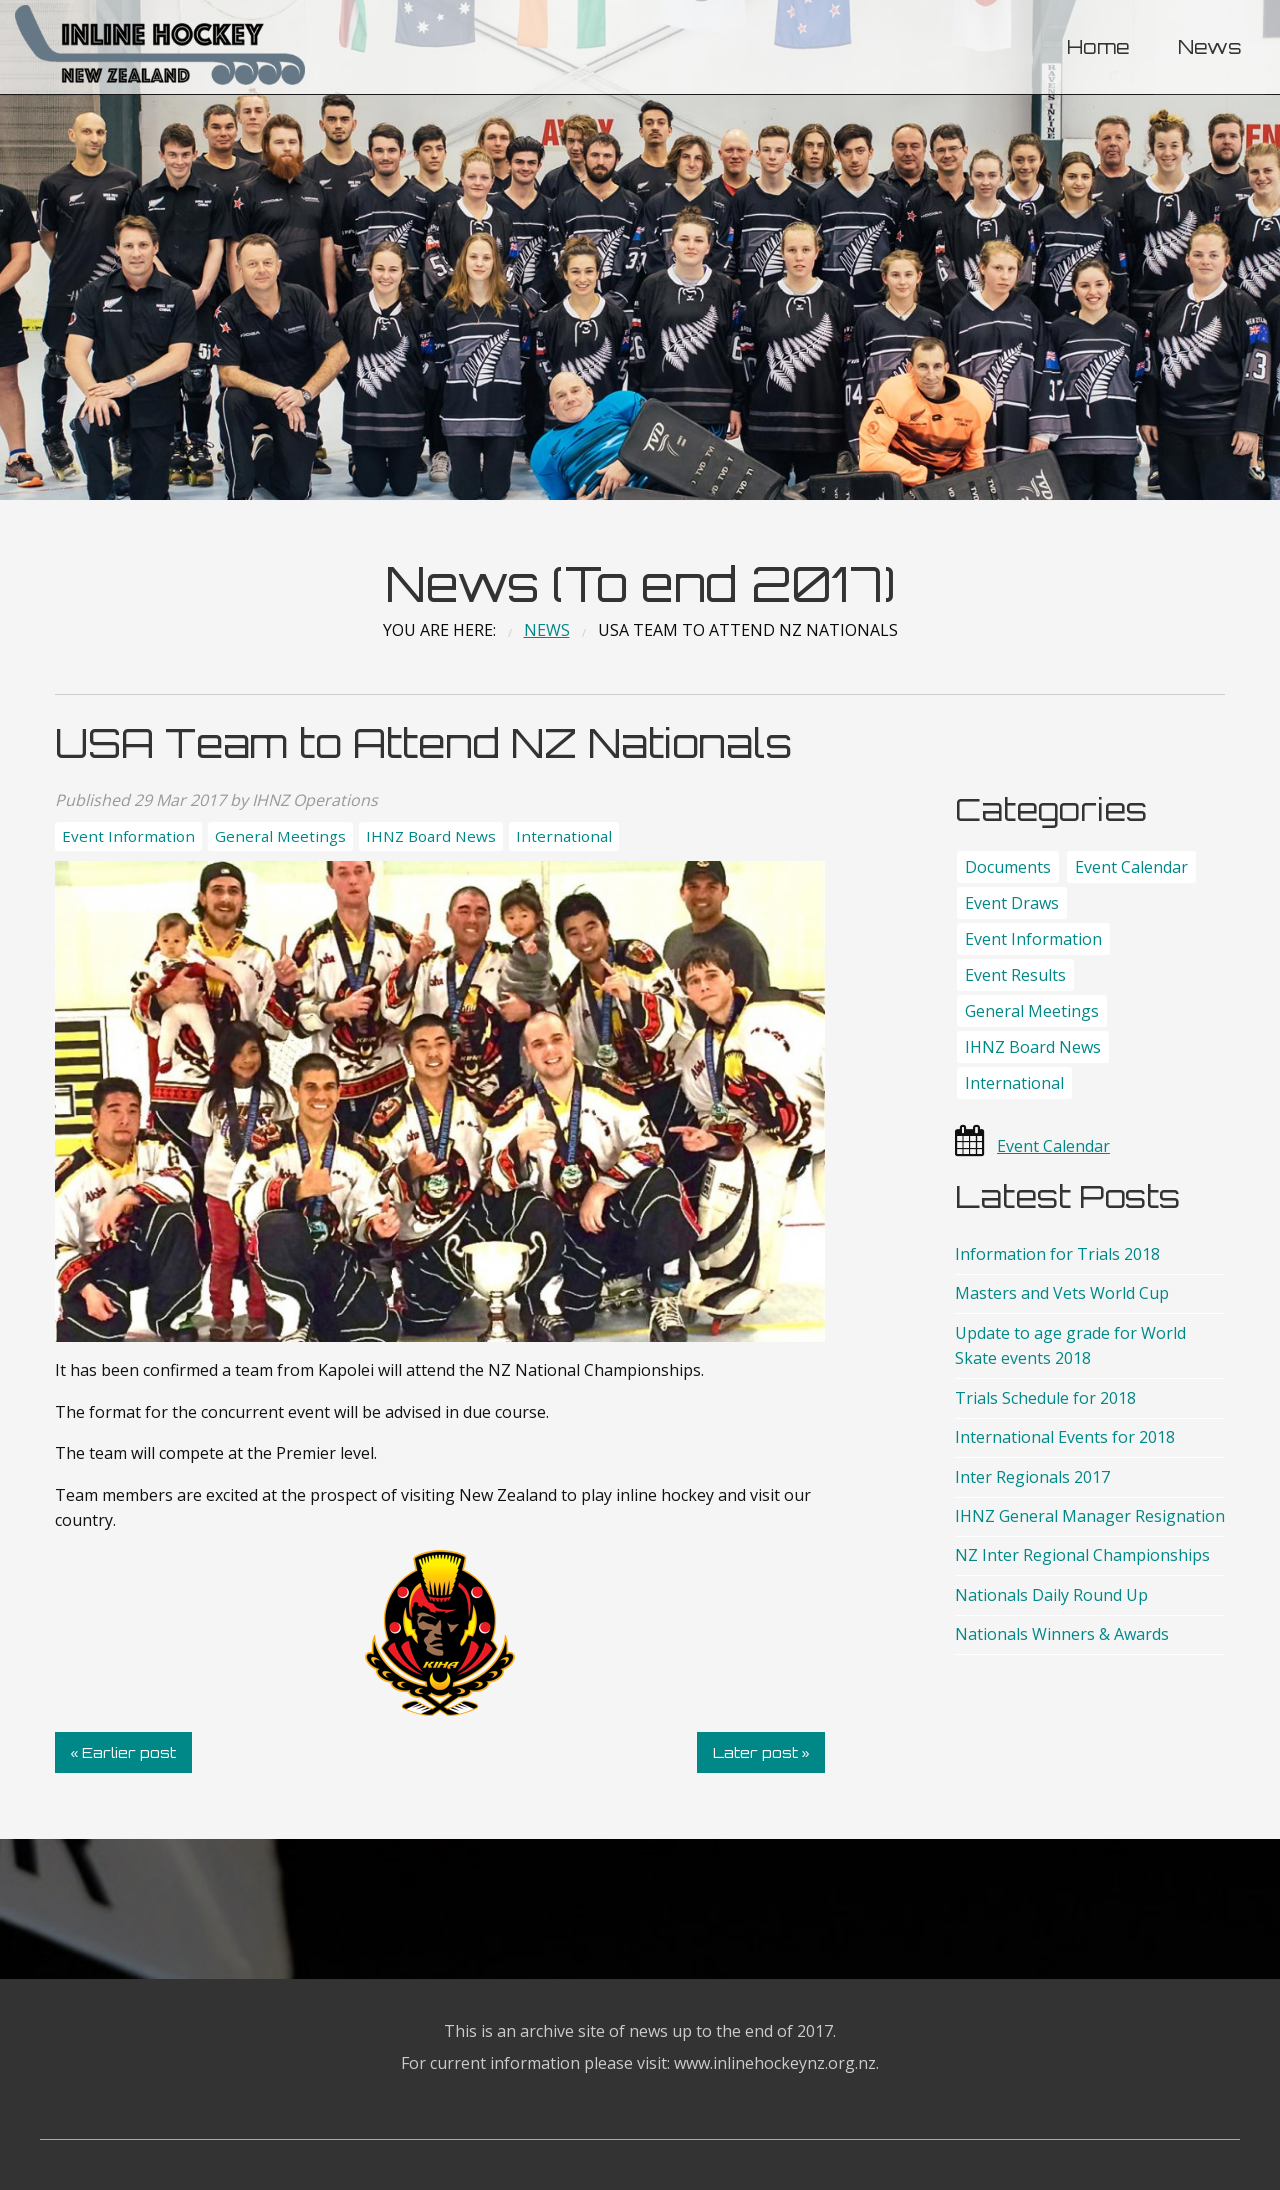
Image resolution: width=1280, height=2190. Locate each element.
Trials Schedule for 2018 (1045, 1398)
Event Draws (1012, 903)
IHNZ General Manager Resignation (1090, 1516)
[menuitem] (1098, 47)
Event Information (128, 836)
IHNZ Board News (431, 836)
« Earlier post (123, 1752)
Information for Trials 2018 (1057, 1254)
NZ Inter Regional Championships (1082, 1555)
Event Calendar (1131, 867)
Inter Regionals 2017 (1032, 1477)
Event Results (1015, 975)
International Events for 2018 (1065, 1437)
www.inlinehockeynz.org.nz (775, 2063)
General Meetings (280, 836)
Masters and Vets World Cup (1062, 1293)
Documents (1008, 867)
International (564, 836)
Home (1098, 47)
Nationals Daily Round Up (1051, 1595)
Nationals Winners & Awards (1062, 1634)
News (1209, 47)
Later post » (761, 1752)
